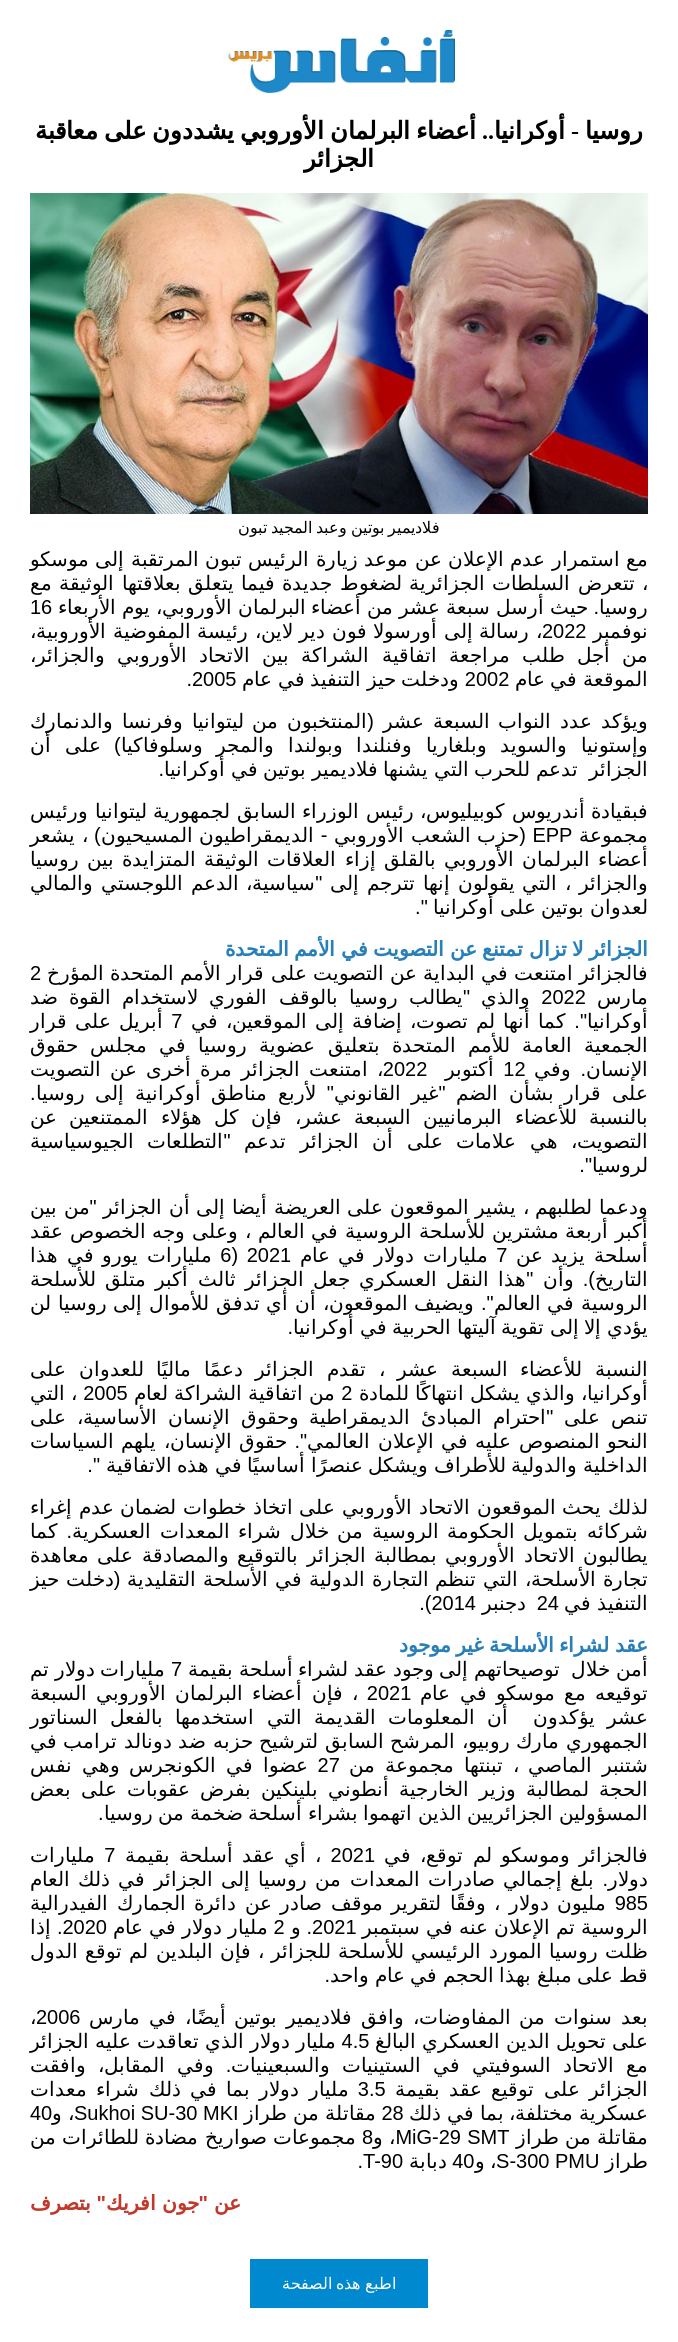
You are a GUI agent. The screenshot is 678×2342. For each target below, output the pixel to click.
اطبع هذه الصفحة (339, 2283)
